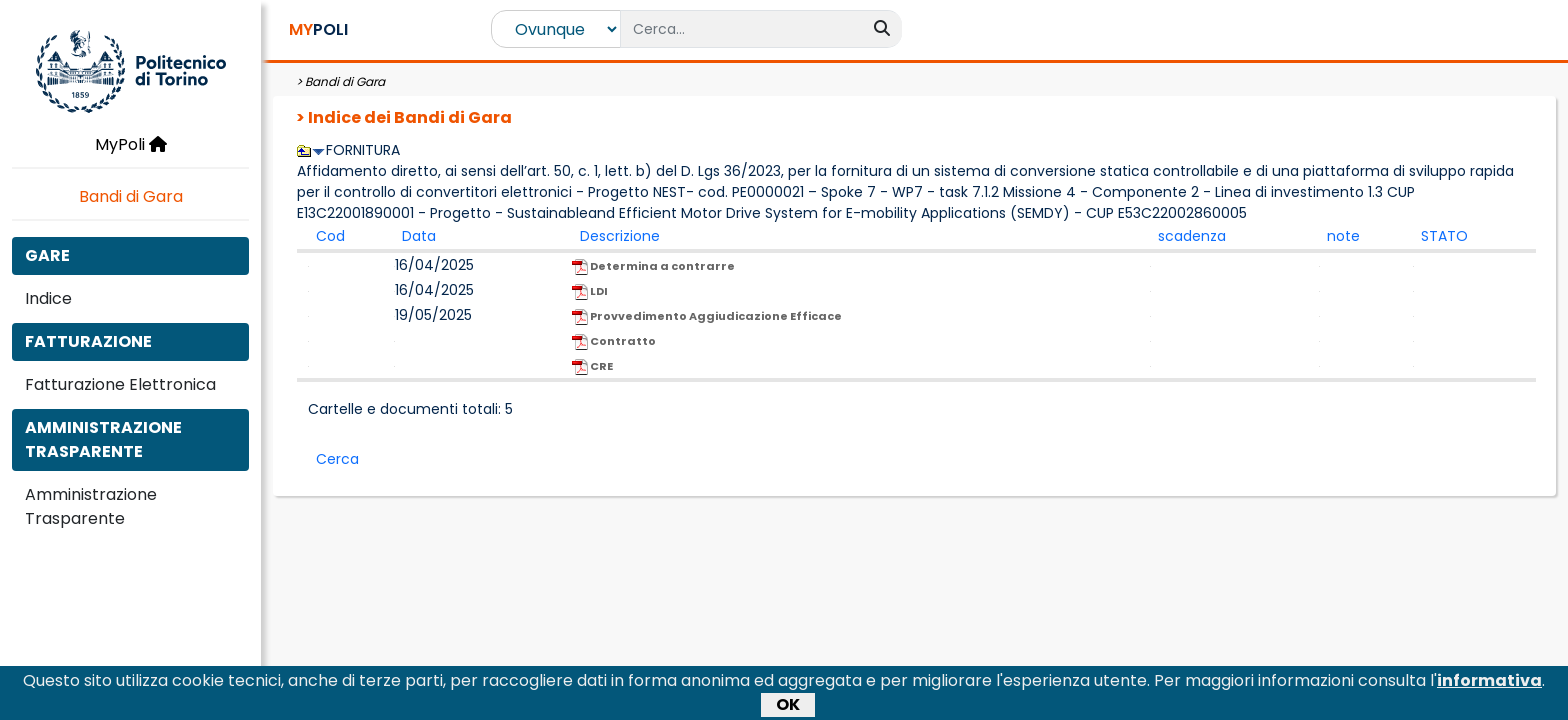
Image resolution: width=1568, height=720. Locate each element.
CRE (592, 366)
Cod (330, 236)
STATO (1444, 236)
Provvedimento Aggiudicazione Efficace (707, 316)
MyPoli (131, 144)
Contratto (614, 341)
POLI (318, 29)
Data (419, 236)
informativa (1489, 685)
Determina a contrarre (653, 266)
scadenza (1192, 236)
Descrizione (620, 236)
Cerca (337, 459)
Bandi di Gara (131, 196)
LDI (590, 291)
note (1343, 236)
